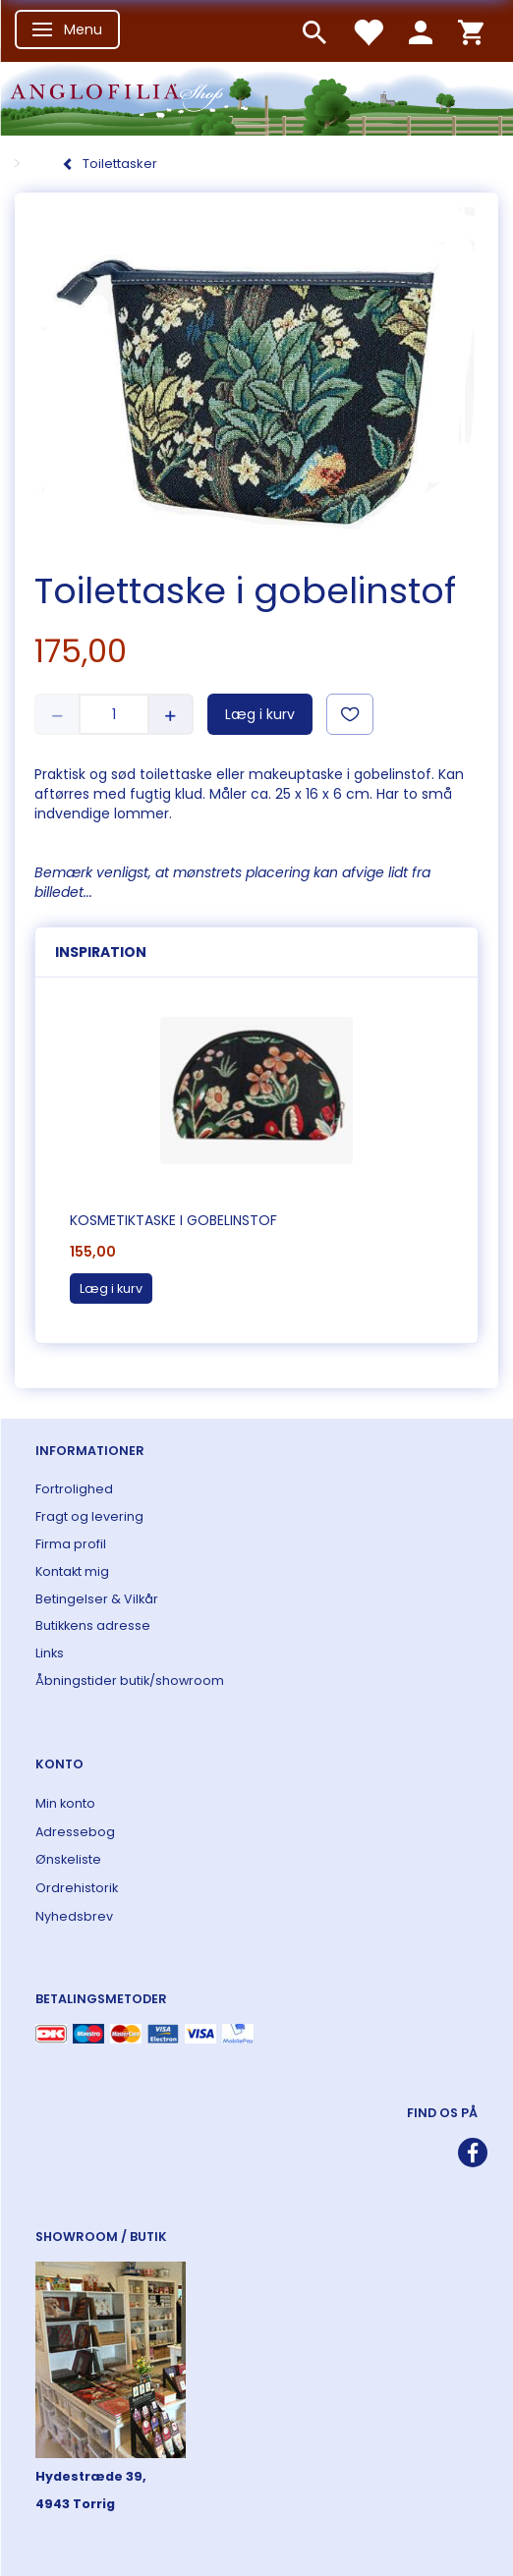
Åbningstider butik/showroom (129, 1680)
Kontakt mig (72, 1571)
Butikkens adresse (92, 1625)
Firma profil (70, 1544)
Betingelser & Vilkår (96, 1599)
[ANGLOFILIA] (256, 97)
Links (49, 1653)
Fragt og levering (89, 1516)
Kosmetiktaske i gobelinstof (173, 1220)
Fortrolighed (74, 1489)
